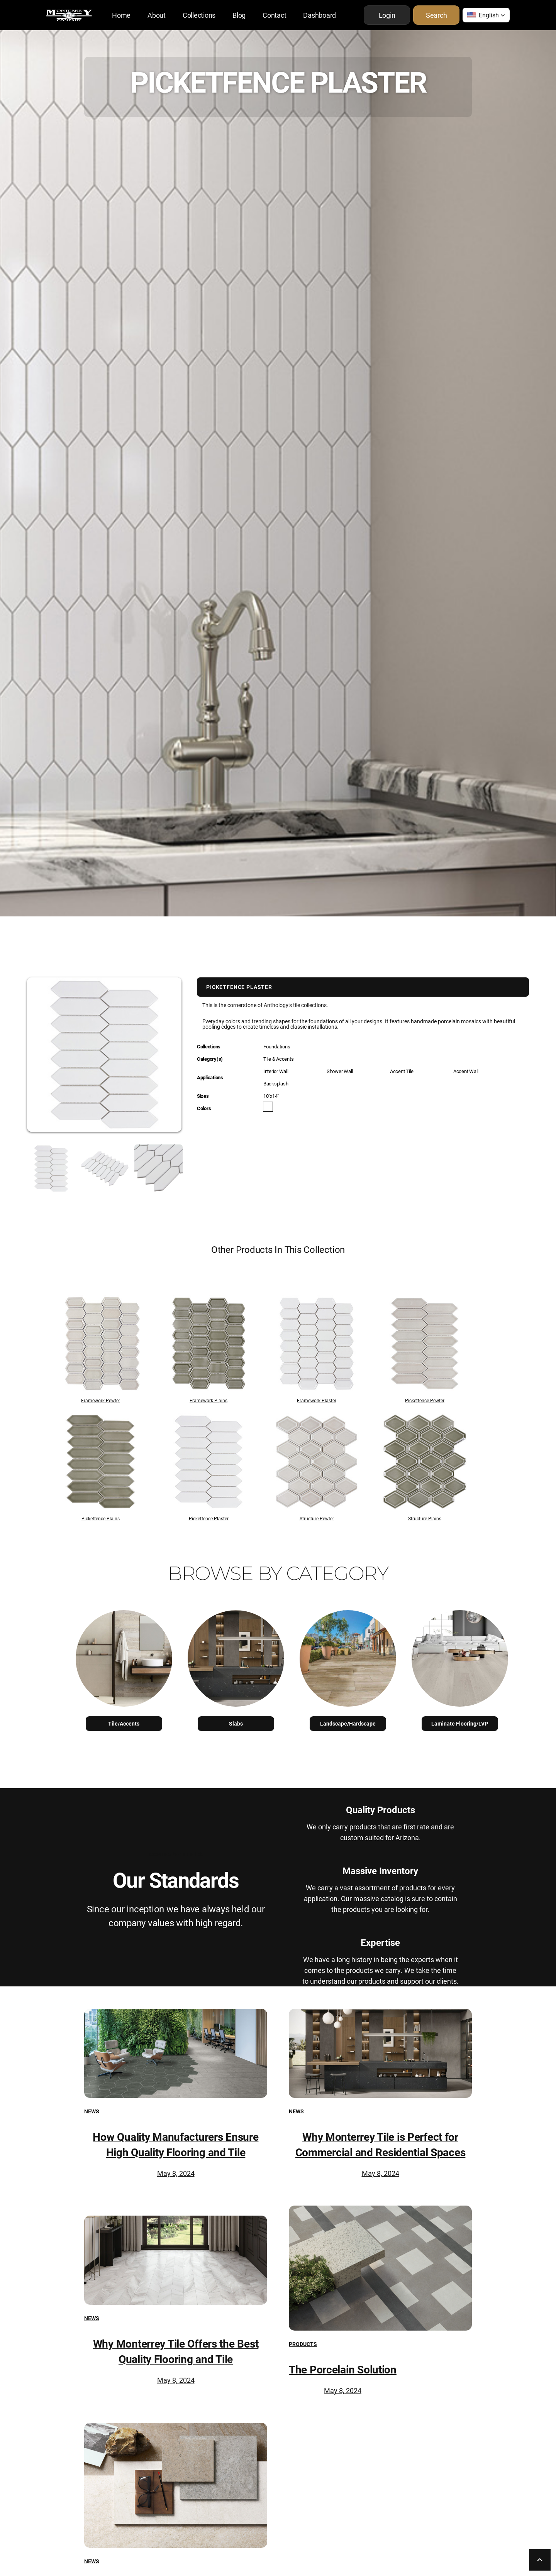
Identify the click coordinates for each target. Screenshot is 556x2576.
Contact (274, 15)
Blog (239, 15)
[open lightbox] (40, 1168)
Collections (199, 15)
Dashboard (319, 15)
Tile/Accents (123, 1723)
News (91, 2111)
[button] (486, 15)
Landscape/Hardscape (348, 1723)
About (156, 15)
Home (121, 15)
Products (303, 2344)
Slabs (236, 1723)
